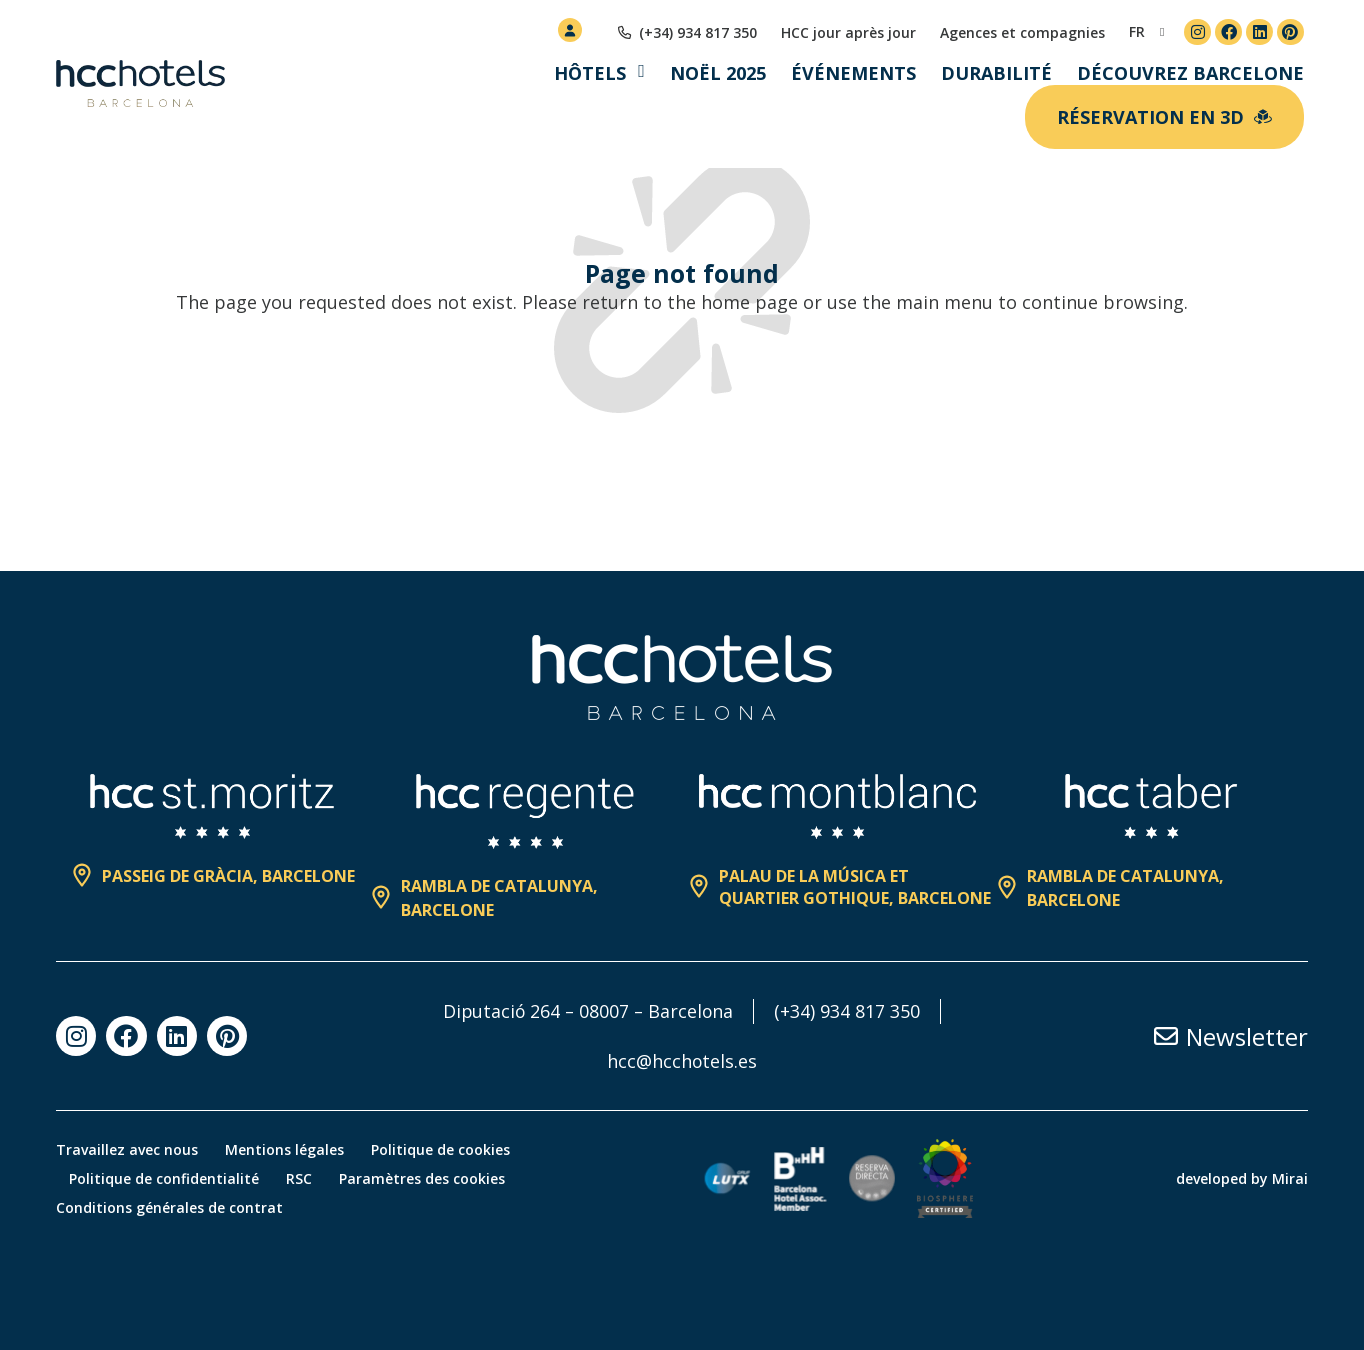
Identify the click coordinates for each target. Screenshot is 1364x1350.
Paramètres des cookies (430, 1178)
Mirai (1290, 1178)
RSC (304, 1178)
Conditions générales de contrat (169, 1207)
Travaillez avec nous (127, 1149)
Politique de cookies (446, 1149)
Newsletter (1247, 1036)
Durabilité (996, 73)
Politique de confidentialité (166, 1178)
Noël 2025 (718, 73)
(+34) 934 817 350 (850, 1011)
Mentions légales (287, 1149)
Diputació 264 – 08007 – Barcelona (588, 1011)
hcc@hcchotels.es (682, 1061)
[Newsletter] (1166, 1036)
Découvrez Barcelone (1190, 73)
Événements (853, 73)
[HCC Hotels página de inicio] (140, 84)
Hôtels (590, 73)
